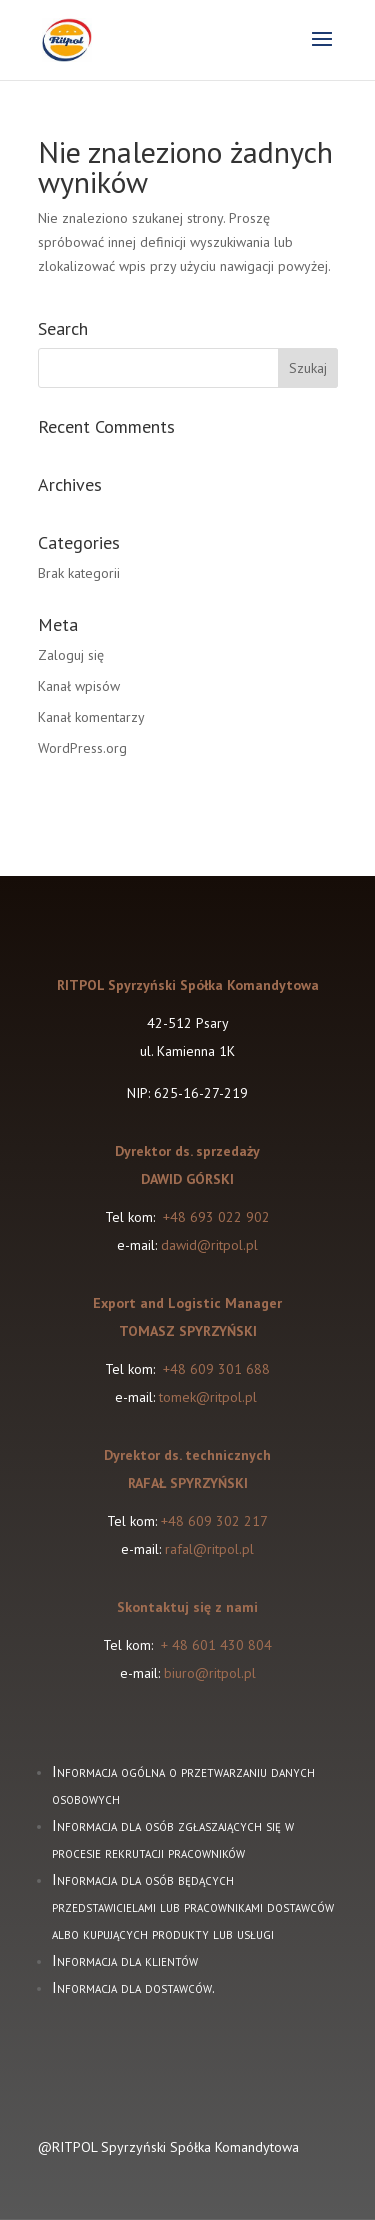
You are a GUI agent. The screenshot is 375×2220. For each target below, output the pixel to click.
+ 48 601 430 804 (216, 1645)
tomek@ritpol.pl (210, 1397)
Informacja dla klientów (125, 1960)
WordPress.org (82, 748)
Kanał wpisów (79, 686)
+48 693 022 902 (216, 1217)
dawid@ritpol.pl (209, 1245)
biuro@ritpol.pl (210, 1673)
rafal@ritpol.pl (209, 1549)
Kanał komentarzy (91, 717)
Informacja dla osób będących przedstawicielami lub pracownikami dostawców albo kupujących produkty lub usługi (193, 1906)
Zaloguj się (71, 655)
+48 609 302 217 (214, 1521)
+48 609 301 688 (214, 1369)
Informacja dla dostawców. (133, 1987)
